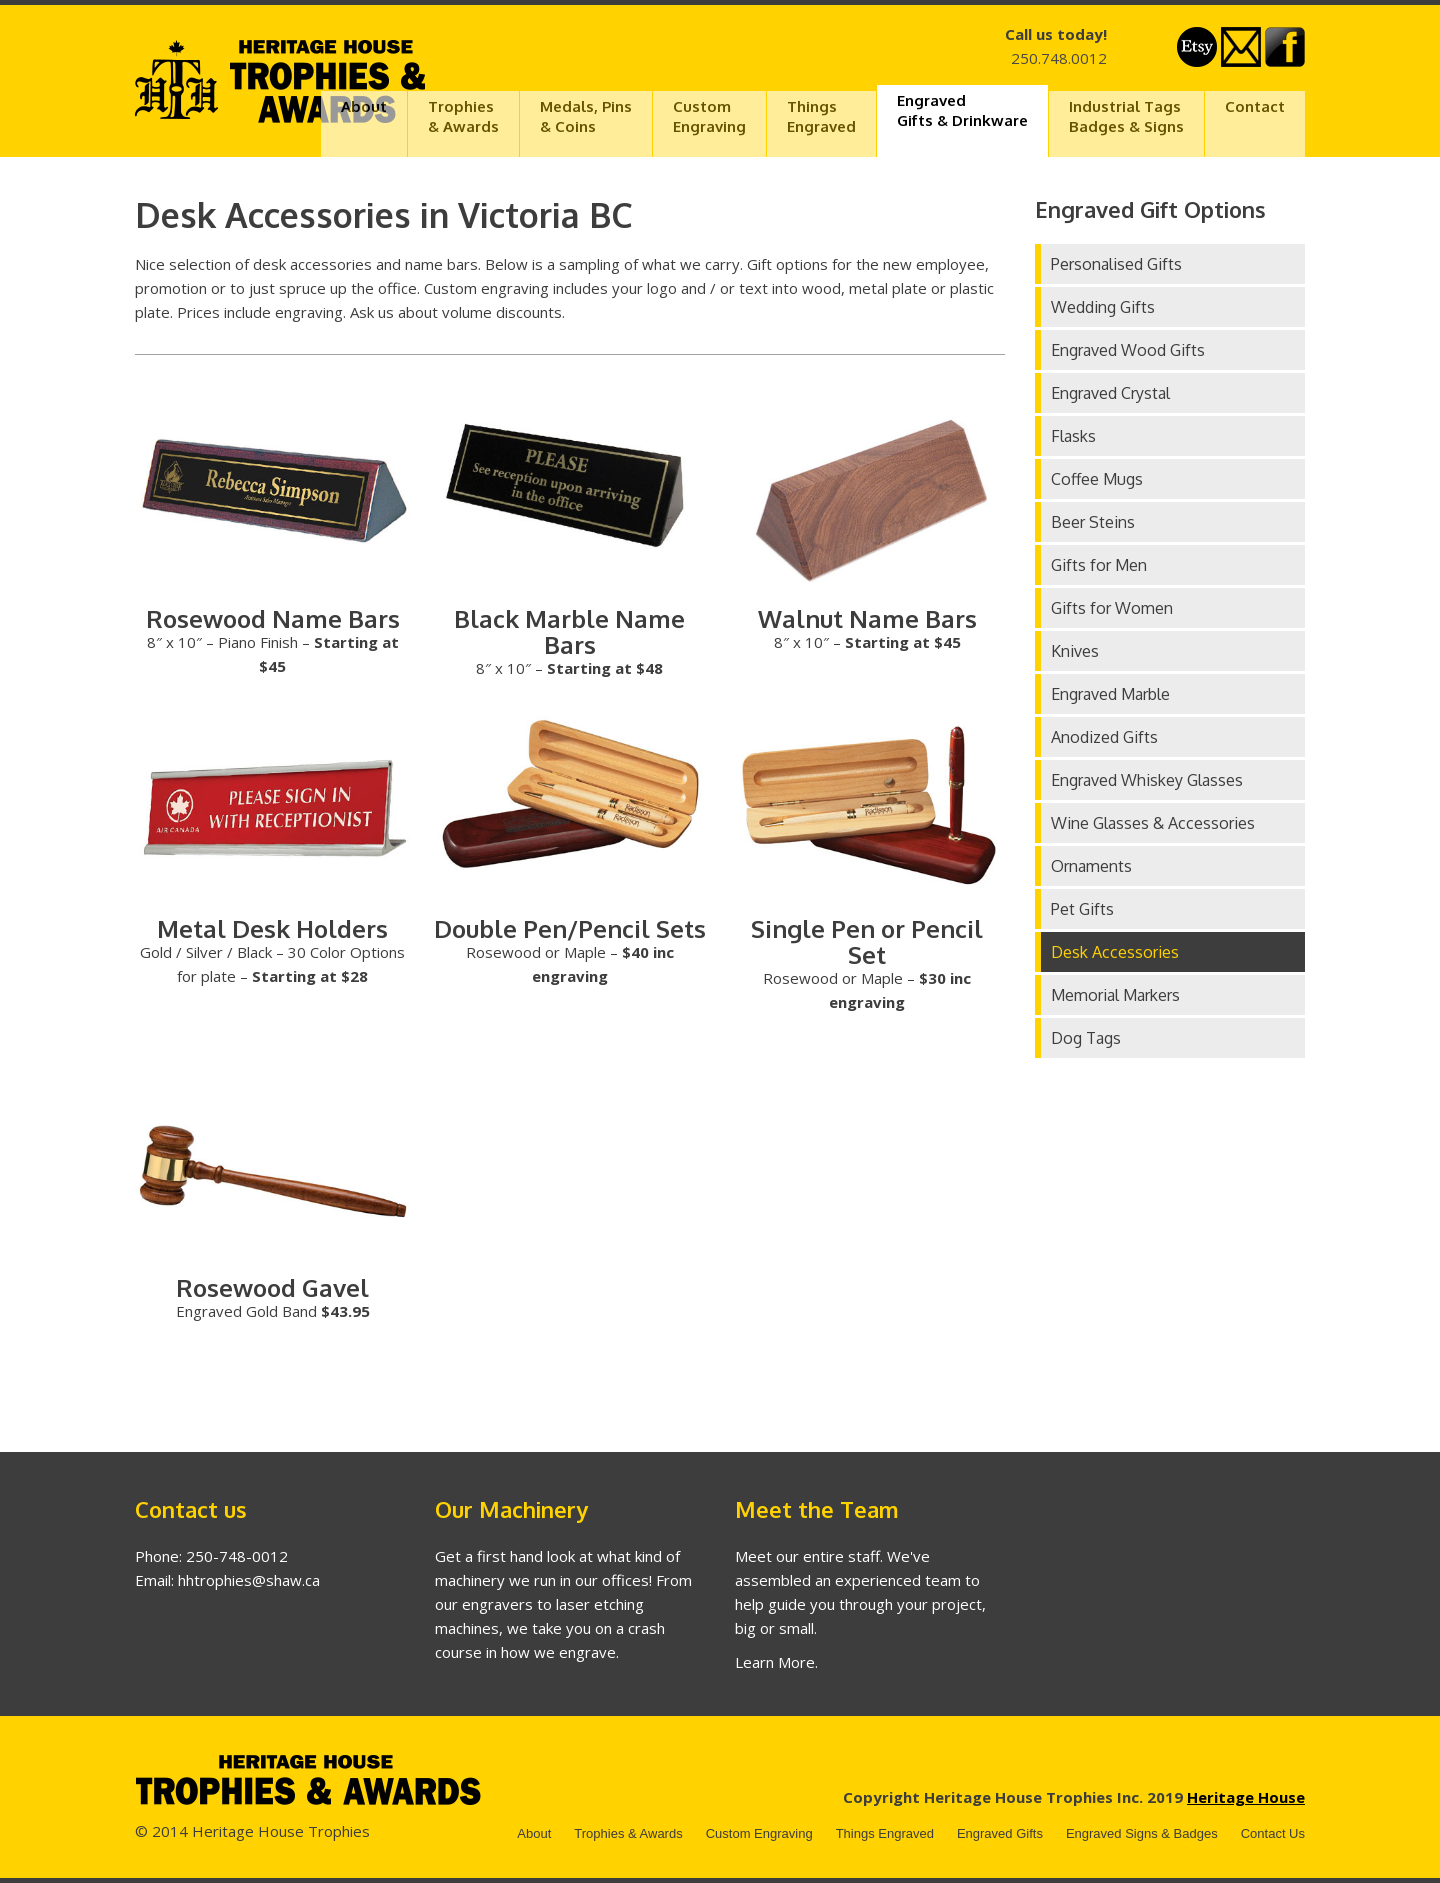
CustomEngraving (709, 116)
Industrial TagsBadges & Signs (1126, 116)
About (364, 106)
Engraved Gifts (1000, 1833)
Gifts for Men (1099, 565)
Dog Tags (1086, 1038)
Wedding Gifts (1103, 307)
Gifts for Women (1112, 608)
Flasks (1073, 436)
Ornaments (1091, 866)
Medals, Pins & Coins (586, 116)
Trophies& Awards (463, 116)
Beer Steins (1093, 522)
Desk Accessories (1115, 952)
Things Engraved (885, 1833)
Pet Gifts (1082, 909)
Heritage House (1246, 1797)
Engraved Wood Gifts (1128, 350)
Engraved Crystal (1110, 393)
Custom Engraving (759, 1833)
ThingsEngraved (821, 116)
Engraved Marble (1110, 694)
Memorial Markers (1115, 995)
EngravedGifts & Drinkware (962, 110)
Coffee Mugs (1097, 479)
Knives (1075, 651)
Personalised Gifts (1116, 264)
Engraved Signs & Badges (1142, 1833)
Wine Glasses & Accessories (1153, 823)
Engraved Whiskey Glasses (1147, 780)
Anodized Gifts (1104, 737)
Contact (1255, 106)
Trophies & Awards (628, 1833)
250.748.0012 (1059, 58)
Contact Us (1273, 1833)
